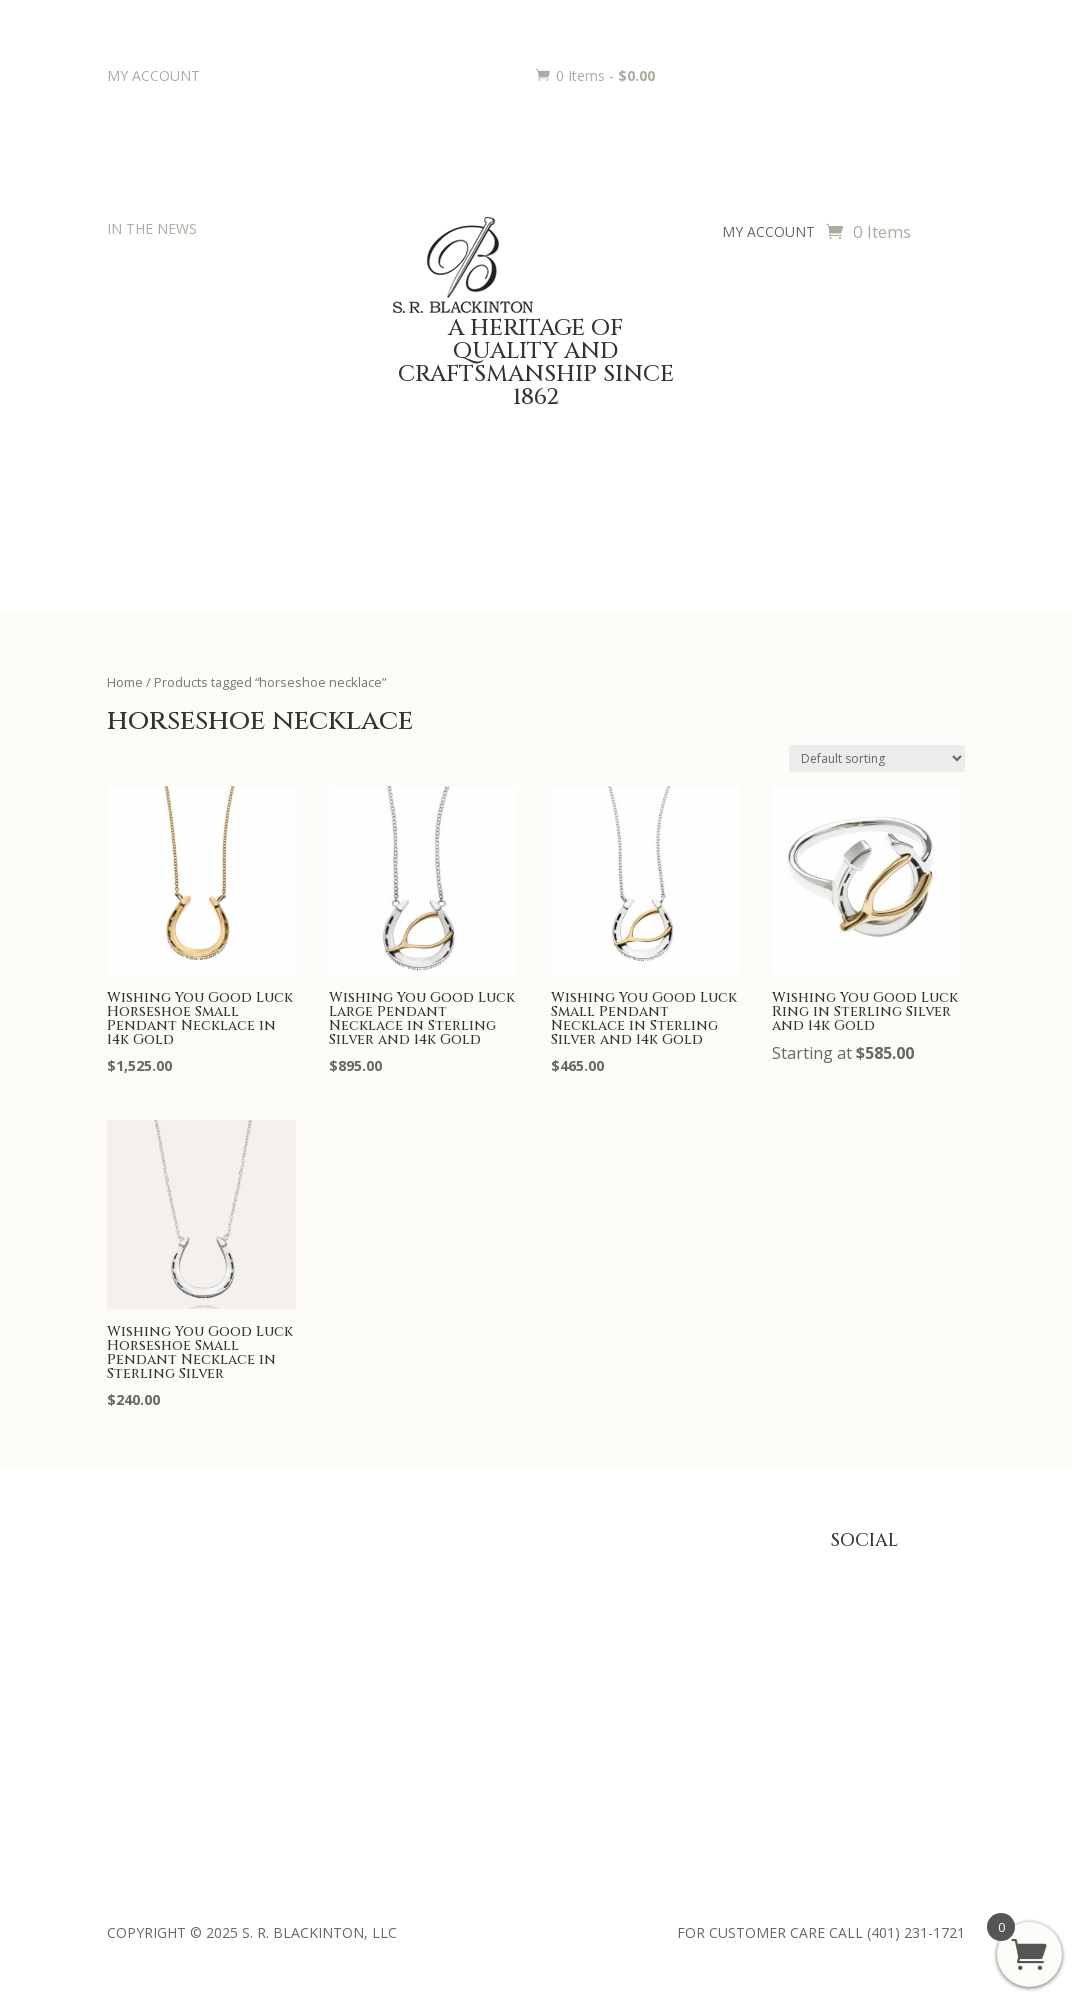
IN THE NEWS (152, 228)
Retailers (135, 1725)
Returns (675, 1633)
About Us (137, 1571)
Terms (671, 1694)
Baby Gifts (321, 1571)
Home (125, 682)
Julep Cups (321, 1602)
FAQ (664, 1571)
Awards (493, 1571)
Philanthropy (147, 1664)
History (130, 1633)
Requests (499, 1664)
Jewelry (311, 1633)
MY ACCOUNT (153, 75)
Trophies (497, 1602)
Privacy (673, 1602)
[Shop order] (877, 758)
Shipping (677, 1664)
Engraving (500, 1633)
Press (125, 1602)
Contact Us (143, 1694)
